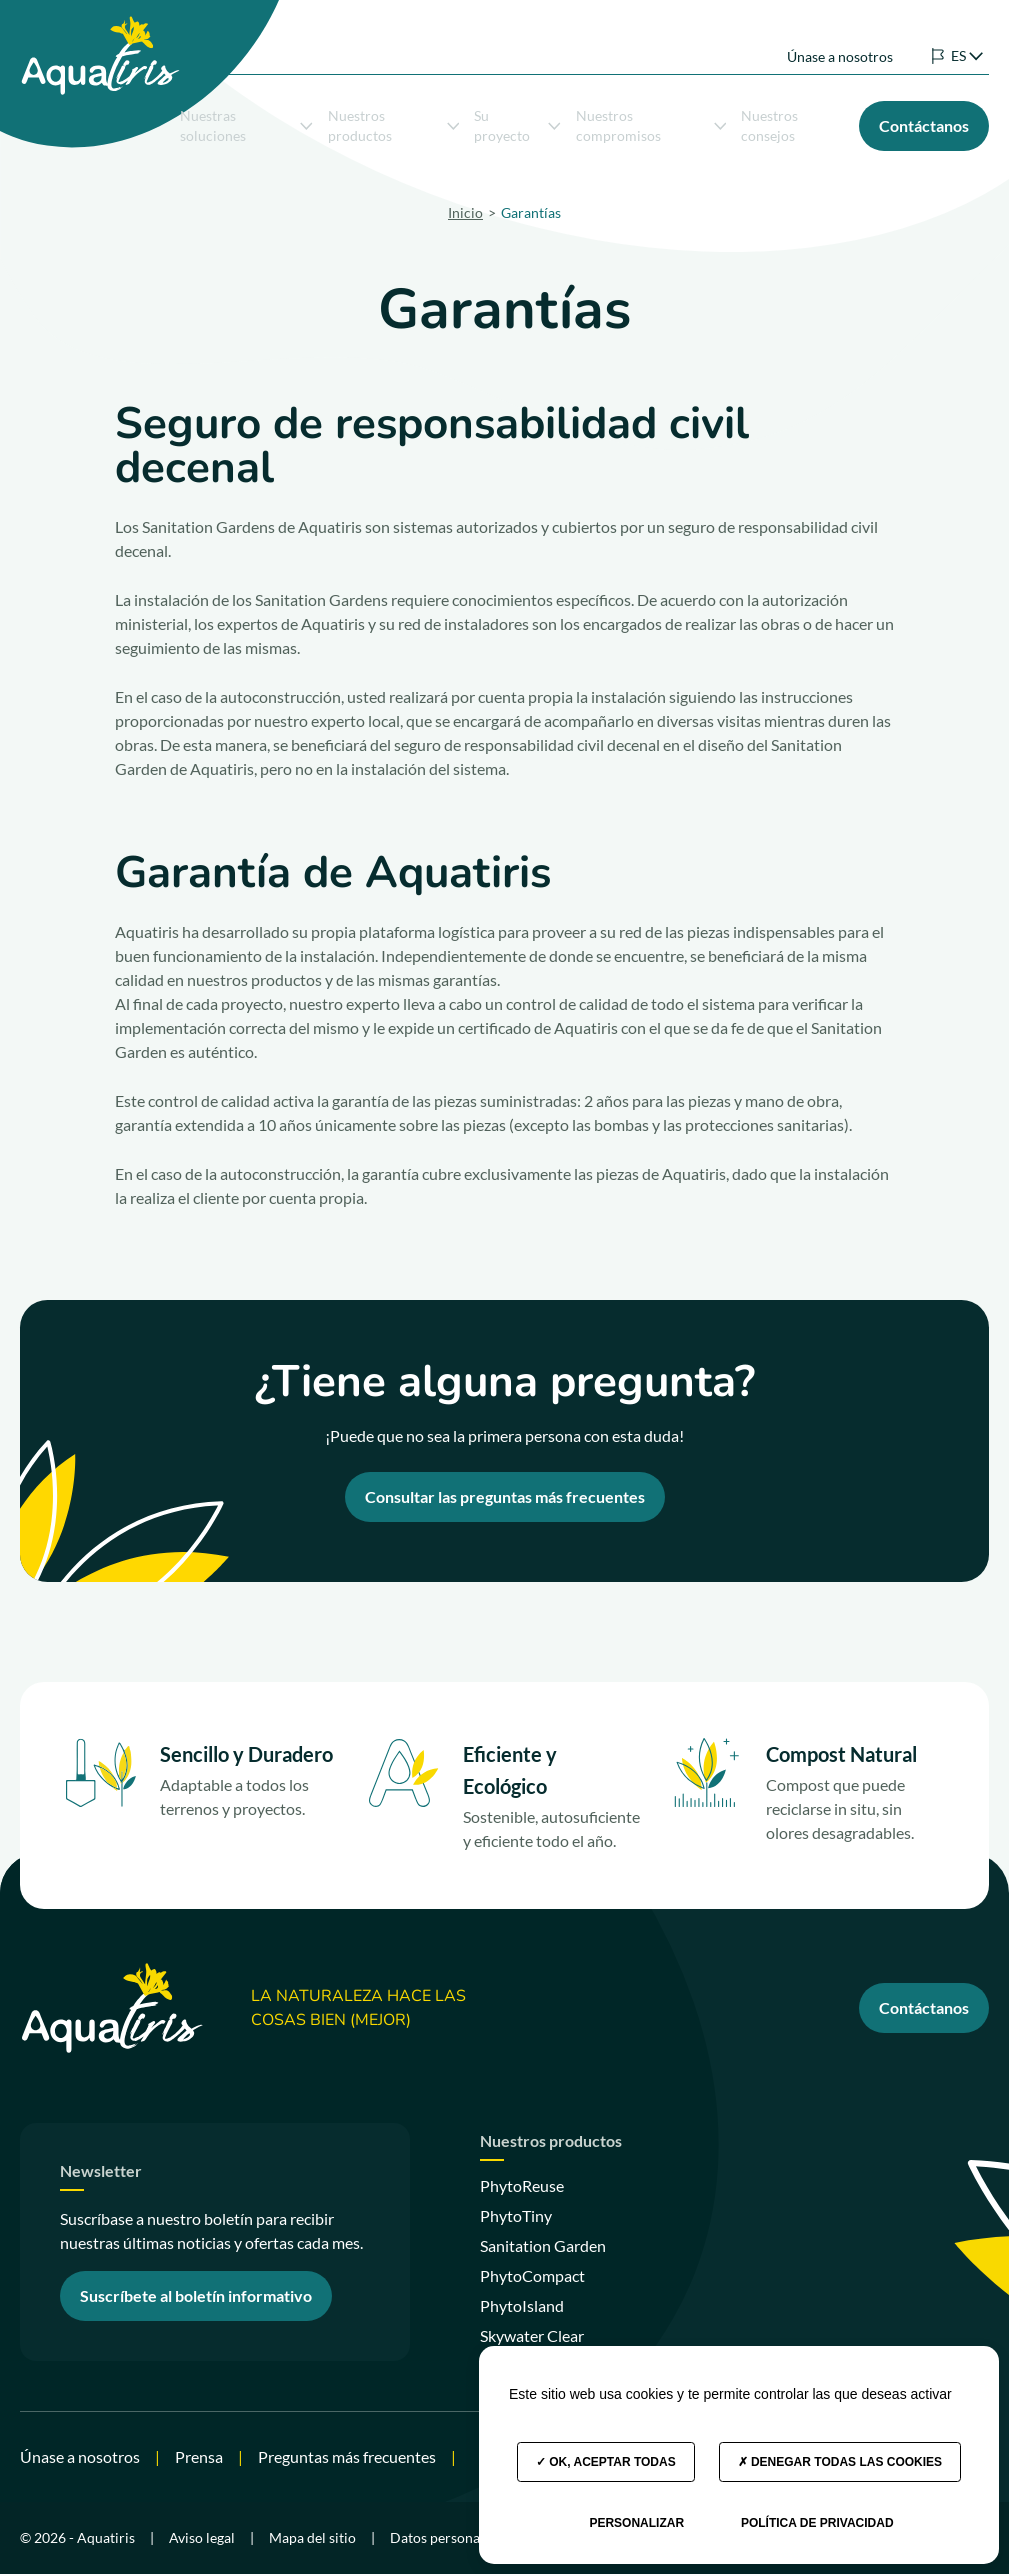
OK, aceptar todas (606, 2462)
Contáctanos (924, 2007)
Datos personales (443, 2537)
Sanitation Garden (543, 2245)
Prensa (199, 2456)
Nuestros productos (394, 121)
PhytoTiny (516, 2215)
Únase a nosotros (840, 38)
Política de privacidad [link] (817, 2523)
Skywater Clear (532, 2335)
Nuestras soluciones (246, 121)
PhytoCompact (532, 2275)
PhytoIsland (522, 2305)
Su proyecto (517, 121)
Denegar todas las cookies (840, 2462)
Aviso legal (202, 2537)
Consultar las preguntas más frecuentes (505, 1496)
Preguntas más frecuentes (347, 2456)
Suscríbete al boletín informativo (196, 2295)
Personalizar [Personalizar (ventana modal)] (636, 2523)
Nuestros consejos (769, 121)
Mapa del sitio (312, 2537)
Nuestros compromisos (651, 121)
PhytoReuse (522, 2185)
